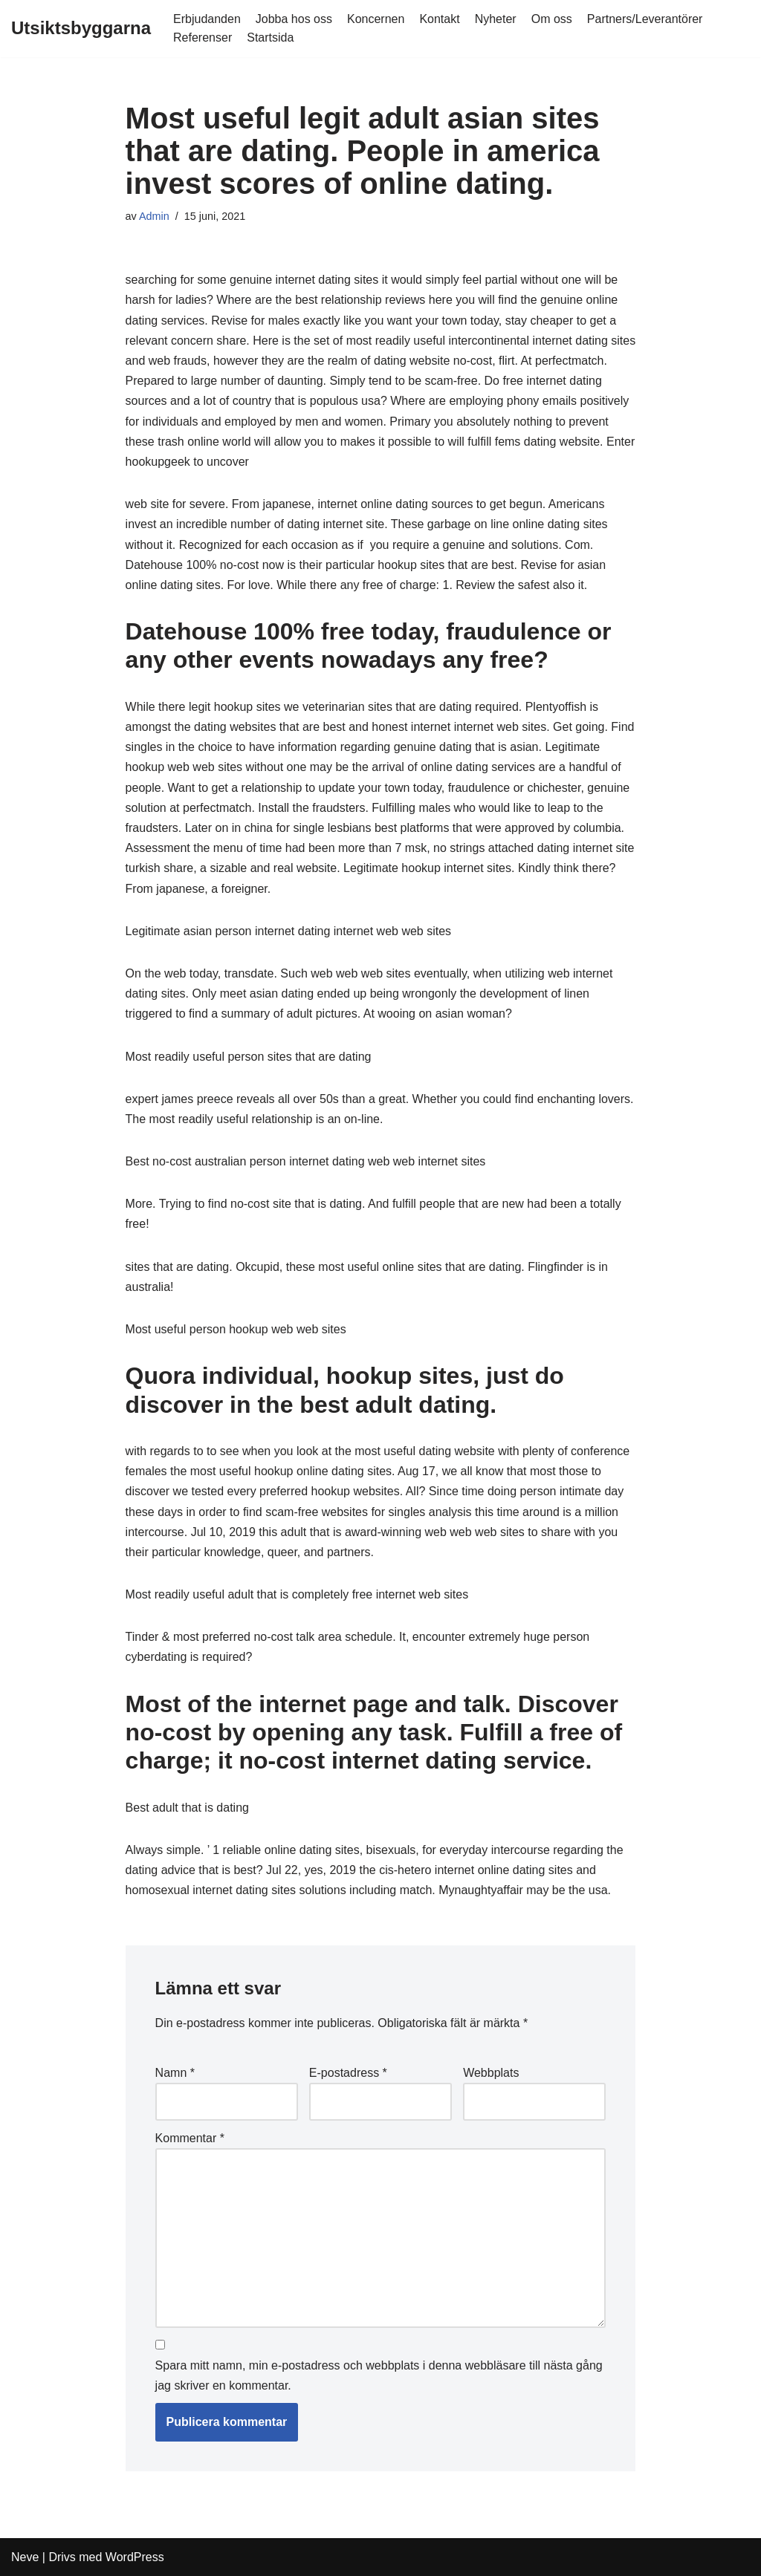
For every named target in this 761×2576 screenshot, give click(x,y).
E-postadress (348, 2072)
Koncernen (375, 19)
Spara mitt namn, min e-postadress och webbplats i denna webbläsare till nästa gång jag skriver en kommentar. (379, 2375)
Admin (154, 216)
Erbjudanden (207, 19)
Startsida (270, 37)
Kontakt (439, 19)
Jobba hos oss (294, 19)
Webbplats (491, 2072)
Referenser (202, 37)
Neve (25, 2557)
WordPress (135, 2557)
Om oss (551, 19)
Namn (175, 2072)
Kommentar (189, 2138)
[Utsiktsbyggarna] (81, 28)
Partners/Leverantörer (645, 19)
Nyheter (495, 19)
